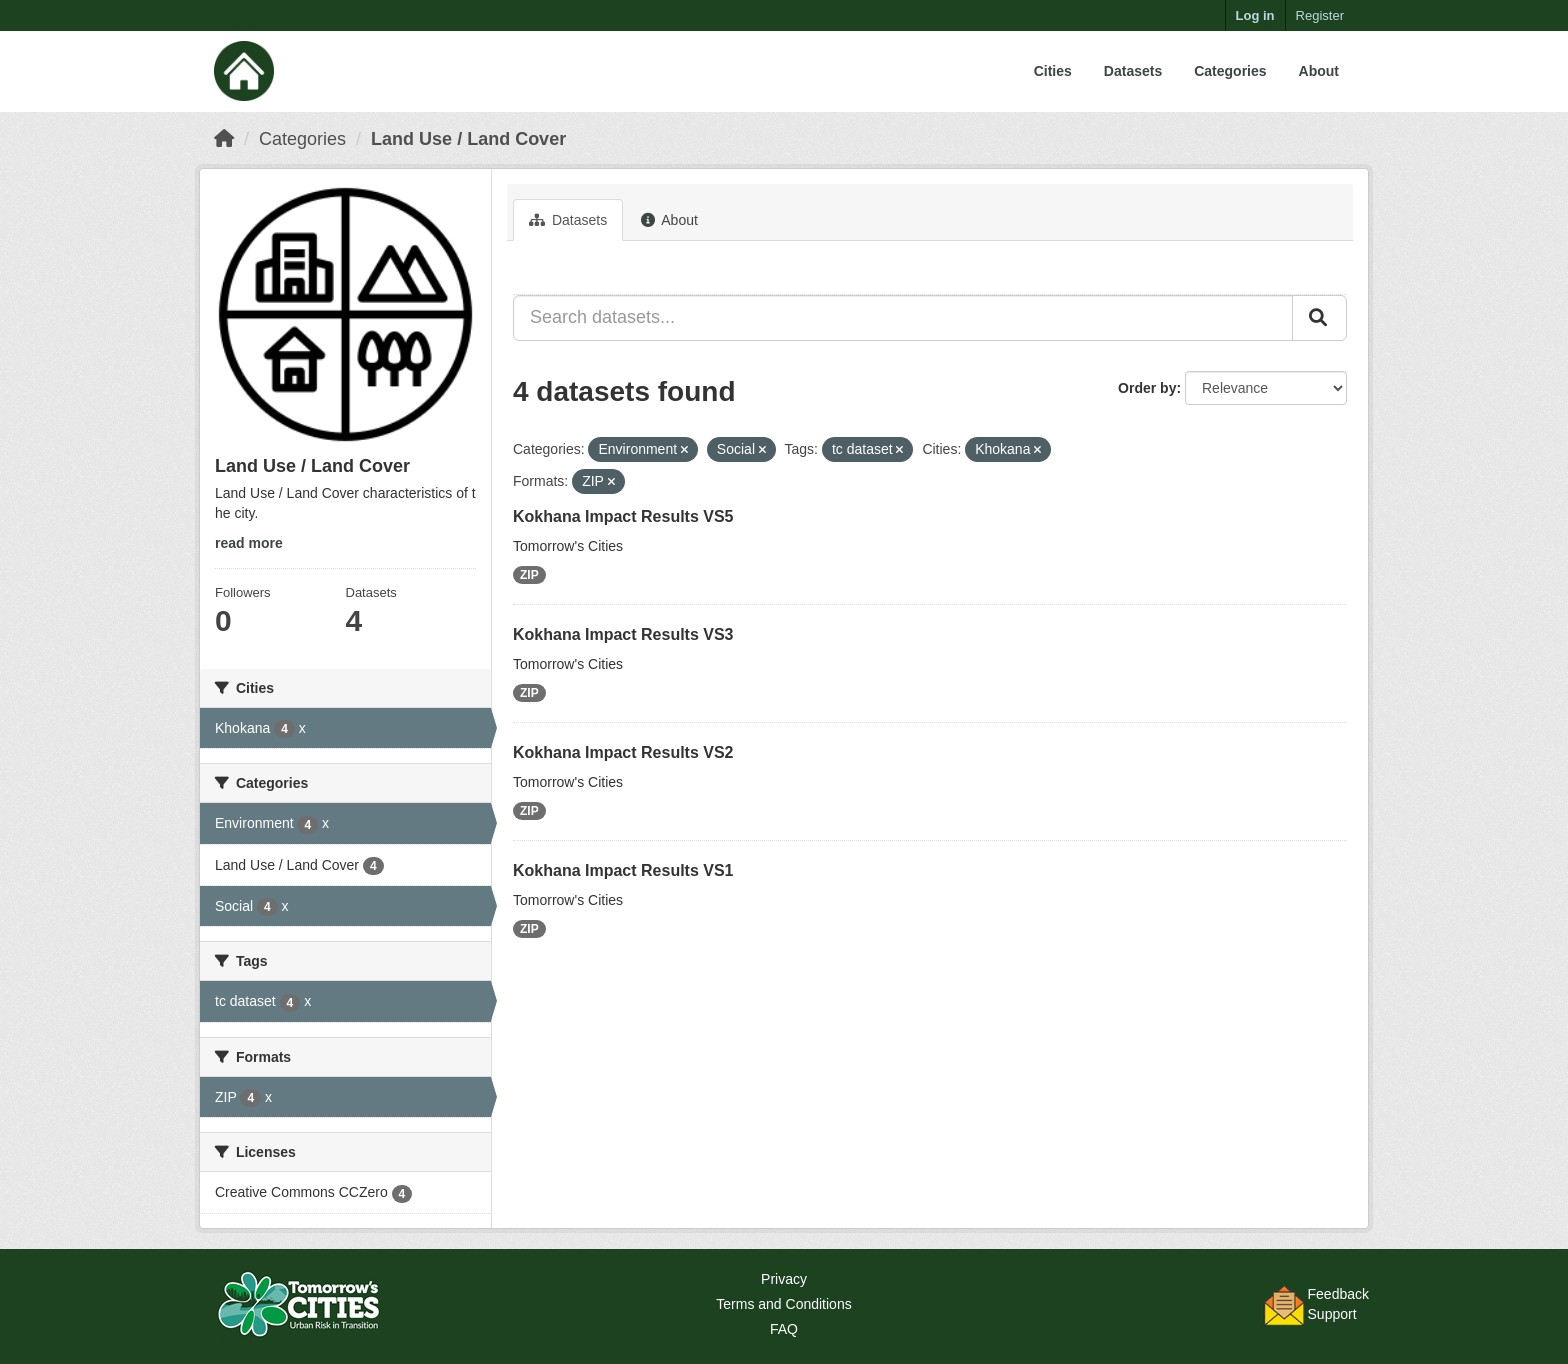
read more (249, 543)
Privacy (784, 1279)
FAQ (784, 1329)
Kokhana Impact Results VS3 (623, 634)
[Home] (224, 139)
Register (1320, 15)
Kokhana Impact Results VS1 (623, 870)
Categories (1230, 71)
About (1319, 71)
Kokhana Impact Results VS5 (623, 516)
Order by (1147, 388)
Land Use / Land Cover (468, 139)
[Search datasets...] (903, 318)
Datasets (1133, 71)
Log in (1255, 15)
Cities (1053, 71)
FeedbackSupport (1338, 1304)
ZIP (529, 575)
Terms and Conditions (783, 1304)
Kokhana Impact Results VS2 (623, 752)
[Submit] (1319, 318)
